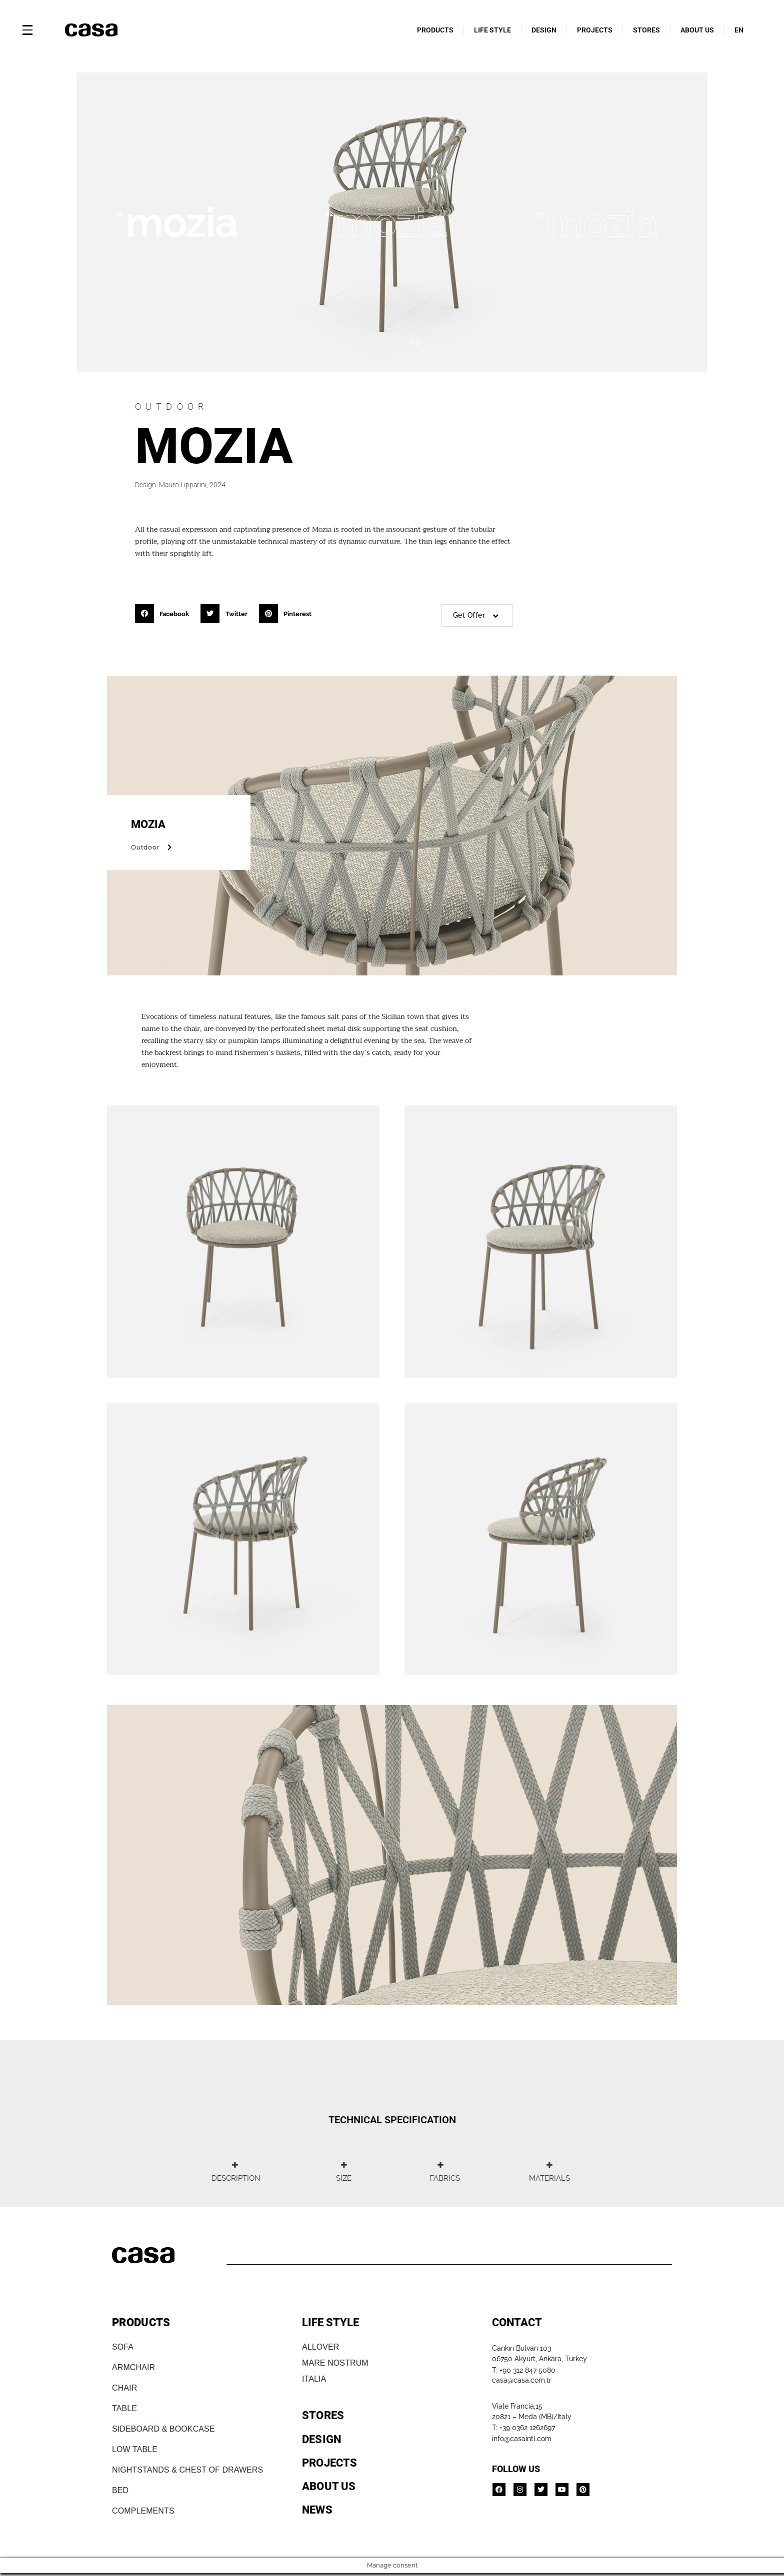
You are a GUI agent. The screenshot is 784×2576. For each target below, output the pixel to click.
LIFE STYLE (492, 30)
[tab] (234, 2171)
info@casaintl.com (522, 2439)
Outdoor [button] (152, 847)
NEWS (317, 2510)
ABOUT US (697, 30)
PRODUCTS (435, 30)
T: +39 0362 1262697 (523, 2428)
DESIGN (544, 30)
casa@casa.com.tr (522, 2380)
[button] (165, 613)
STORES (646, 30)
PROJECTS (594, 30)
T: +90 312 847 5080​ (524, 2370)
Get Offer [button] (477, 615)
